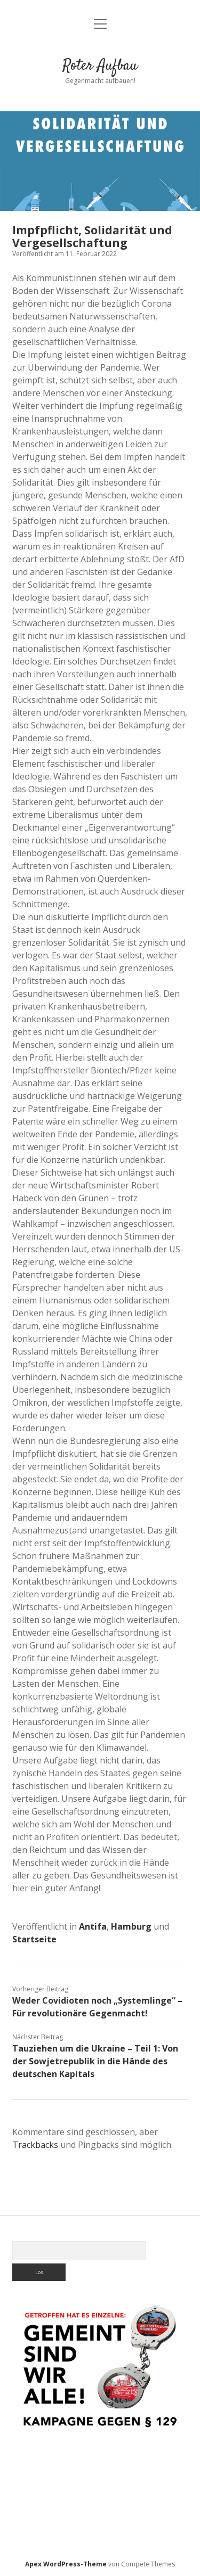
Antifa (93, 1926)
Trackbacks (35, 2145)
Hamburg (131, 1926)
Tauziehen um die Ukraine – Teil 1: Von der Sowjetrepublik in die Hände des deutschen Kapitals (95, 2061)
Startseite (34, 1939)
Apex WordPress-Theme (66, 2564)
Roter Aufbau (100, 66)
